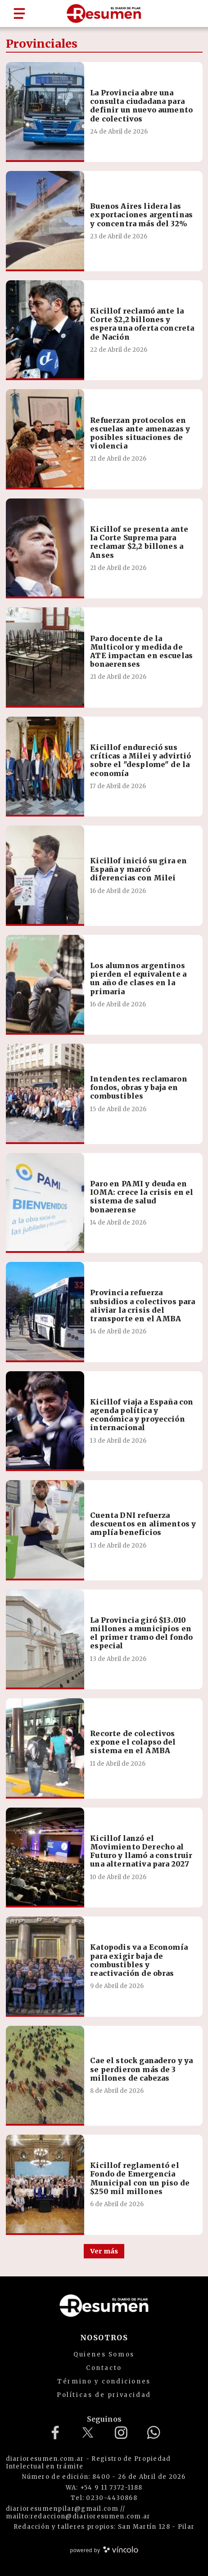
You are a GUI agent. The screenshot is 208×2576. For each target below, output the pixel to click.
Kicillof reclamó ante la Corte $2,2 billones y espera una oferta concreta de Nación (142, 323)
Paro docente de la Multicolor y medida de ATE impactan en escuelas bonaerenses (141, 651)
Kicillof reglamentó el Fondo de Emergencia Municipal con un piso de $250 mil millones (140, 2178)
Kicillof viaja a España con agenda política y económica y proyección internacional (141, 1414)
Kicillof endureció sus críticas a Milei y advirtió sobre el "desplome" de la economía (140, 760)
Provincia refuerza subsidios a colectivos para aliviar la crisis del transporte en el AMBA (142, 1305)
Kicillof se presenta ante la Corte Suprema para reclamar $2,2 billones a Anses (139, 542)
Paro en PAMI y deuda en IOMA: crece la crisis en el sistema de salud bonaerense (141, 1196)
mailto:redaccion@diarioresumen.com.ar (78, 2516)
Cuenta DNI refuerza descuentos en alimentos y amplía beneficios (143, 1524)
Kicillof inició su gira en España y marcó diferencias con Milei (138, 869)
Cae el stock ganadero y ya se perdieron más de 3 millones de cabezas (141, 2069)
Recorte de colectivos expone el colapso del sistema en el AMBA (133, 1742)
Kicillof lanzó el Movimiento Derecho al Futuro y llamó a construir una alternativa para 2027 (141, 1851)
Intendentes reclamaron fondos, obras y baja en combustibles (138, 1087)
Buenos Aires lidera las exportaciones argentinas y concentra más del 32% (141, 215)
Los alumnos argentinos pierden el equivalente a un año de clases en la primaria (138, 978)
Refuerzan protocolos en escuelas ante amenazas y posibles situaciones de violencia (140, 433)
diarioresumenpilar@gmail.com (62, 2509)
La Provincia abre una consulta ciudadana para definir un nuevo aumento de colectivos (141, 105)
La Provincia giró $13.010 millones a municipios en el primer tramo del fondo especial (141, 1633)
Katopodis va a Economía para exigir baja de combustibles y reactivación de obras (139, 1960)
